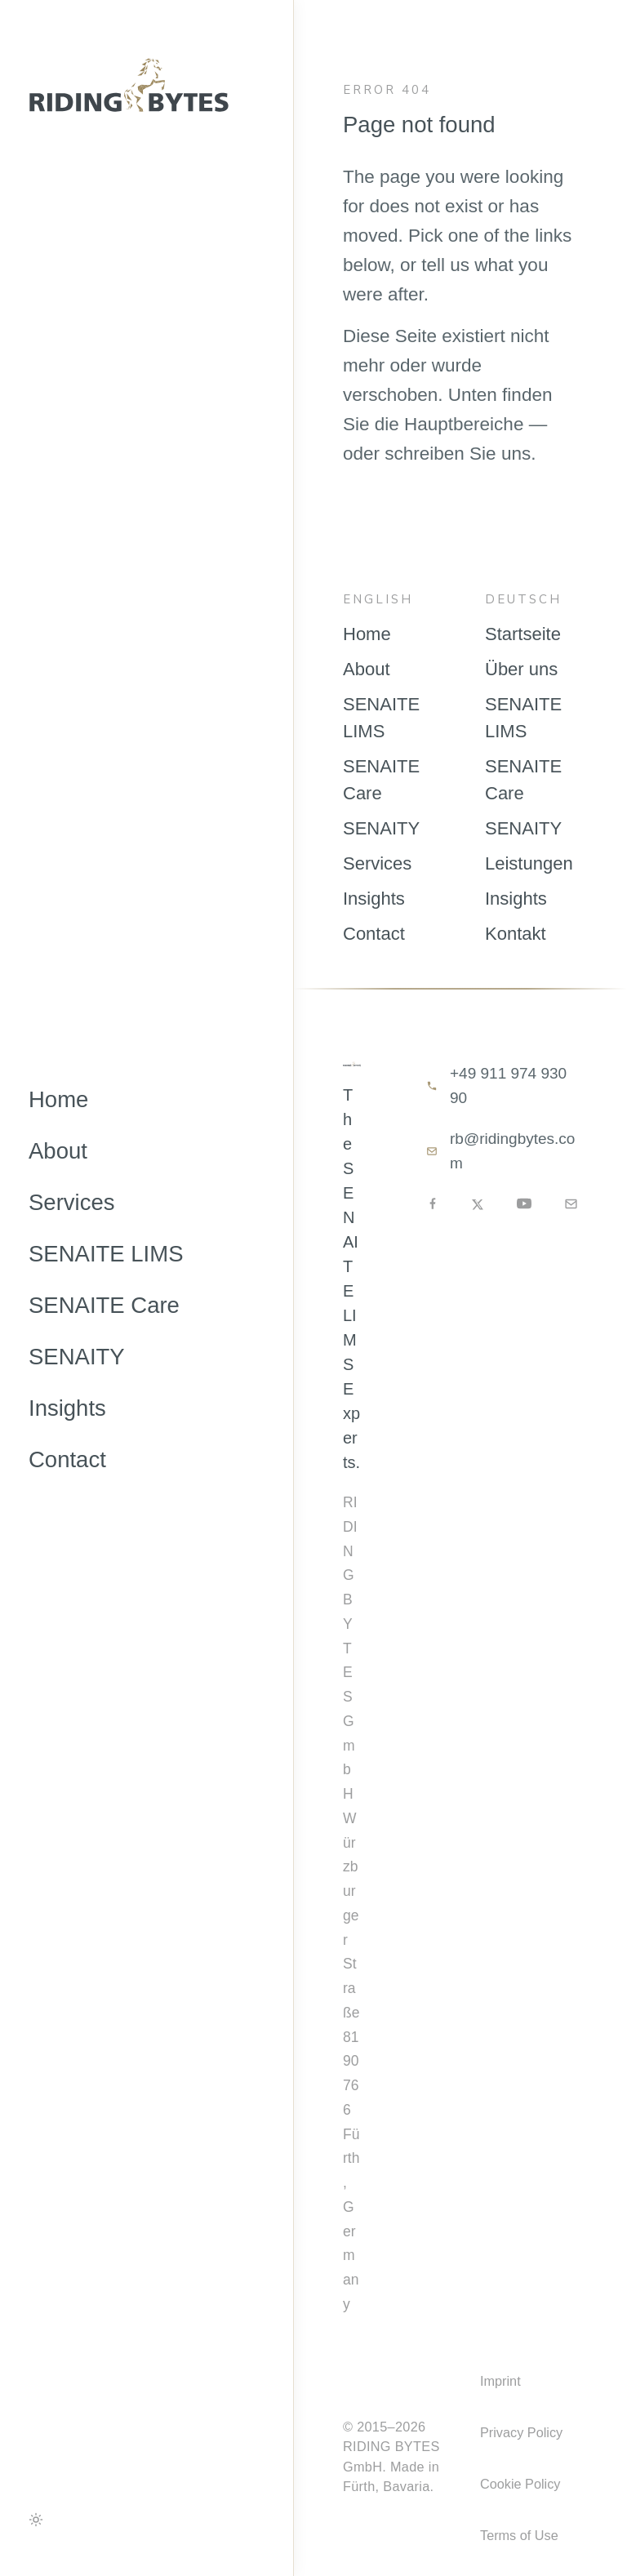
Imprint (500, 2381)
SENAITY (77, 1356)
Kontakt (515, 933)
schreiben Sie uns (458, 453)
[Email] (571, 1204)
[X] (478, 1204)
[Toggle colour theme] (36, 2519)
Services (71, 1202)
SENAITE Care (104, 1305)
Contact (67, 1459)
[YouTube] (524, 1203)
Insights (67, 1408)
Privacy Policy (521, 2432)
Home (58, 1099)
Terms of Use (519, 2535)
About (58, 1150)
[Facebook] (432, 1203)
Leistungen (529, 863)
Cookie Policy (520, 2483)
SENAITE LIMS (106, 1253)
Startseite (523, 634)
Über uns (521, 669)
